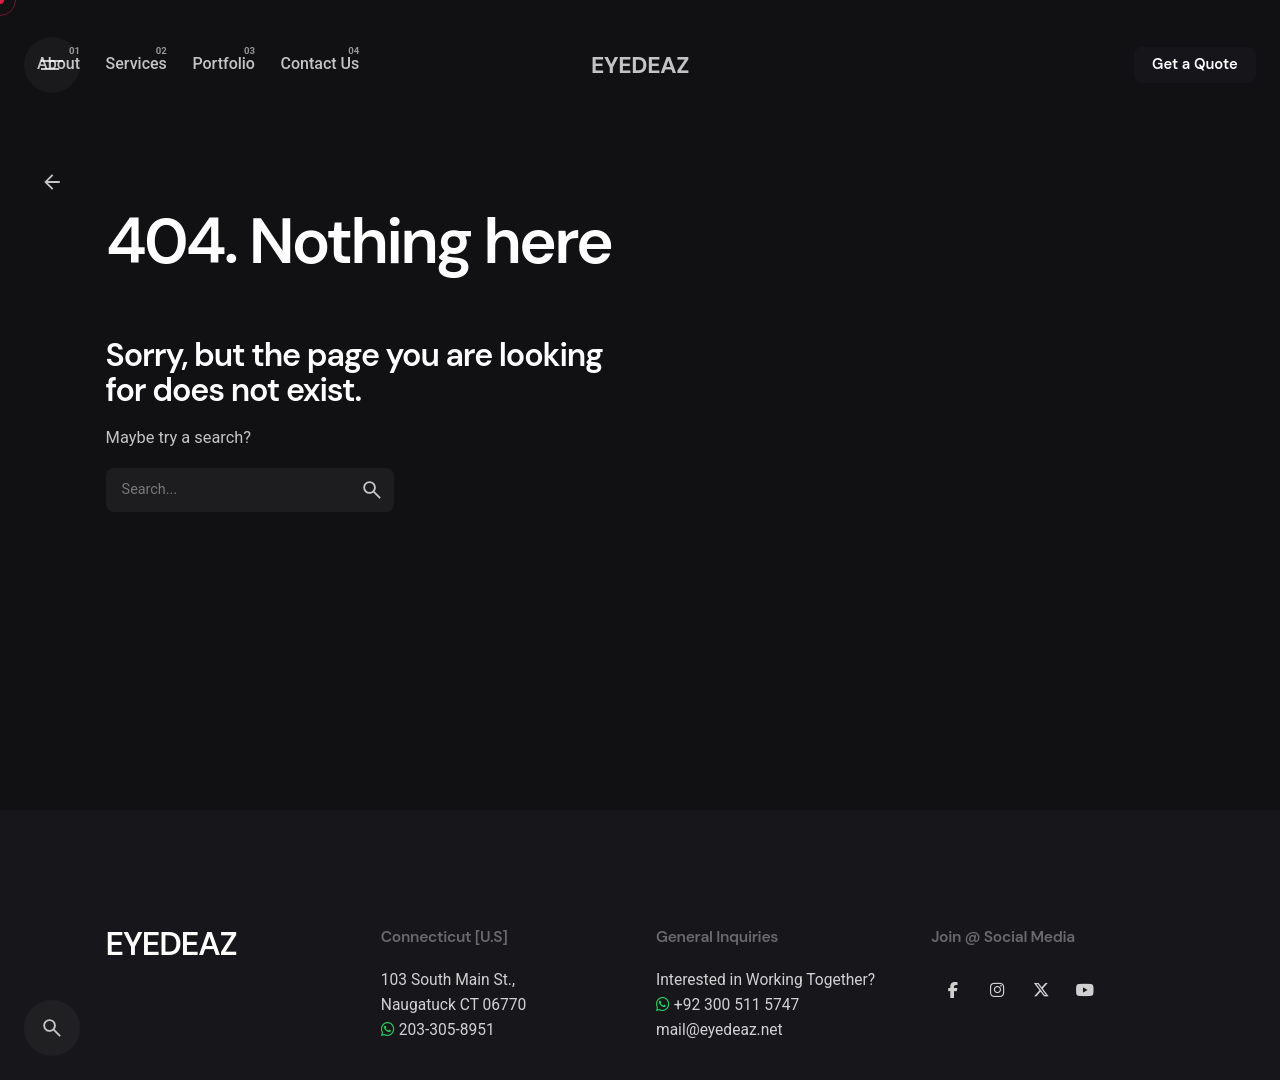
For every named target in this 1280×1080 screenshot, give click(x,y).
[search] (372, 490)
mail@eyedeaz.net (719, 1030)
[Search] (52, 1028)
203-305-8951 (438, 1030)
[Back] (52, 182)
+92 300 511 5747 (727, 1005)
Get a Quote (1195, 64)
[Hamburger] (52, 65)
